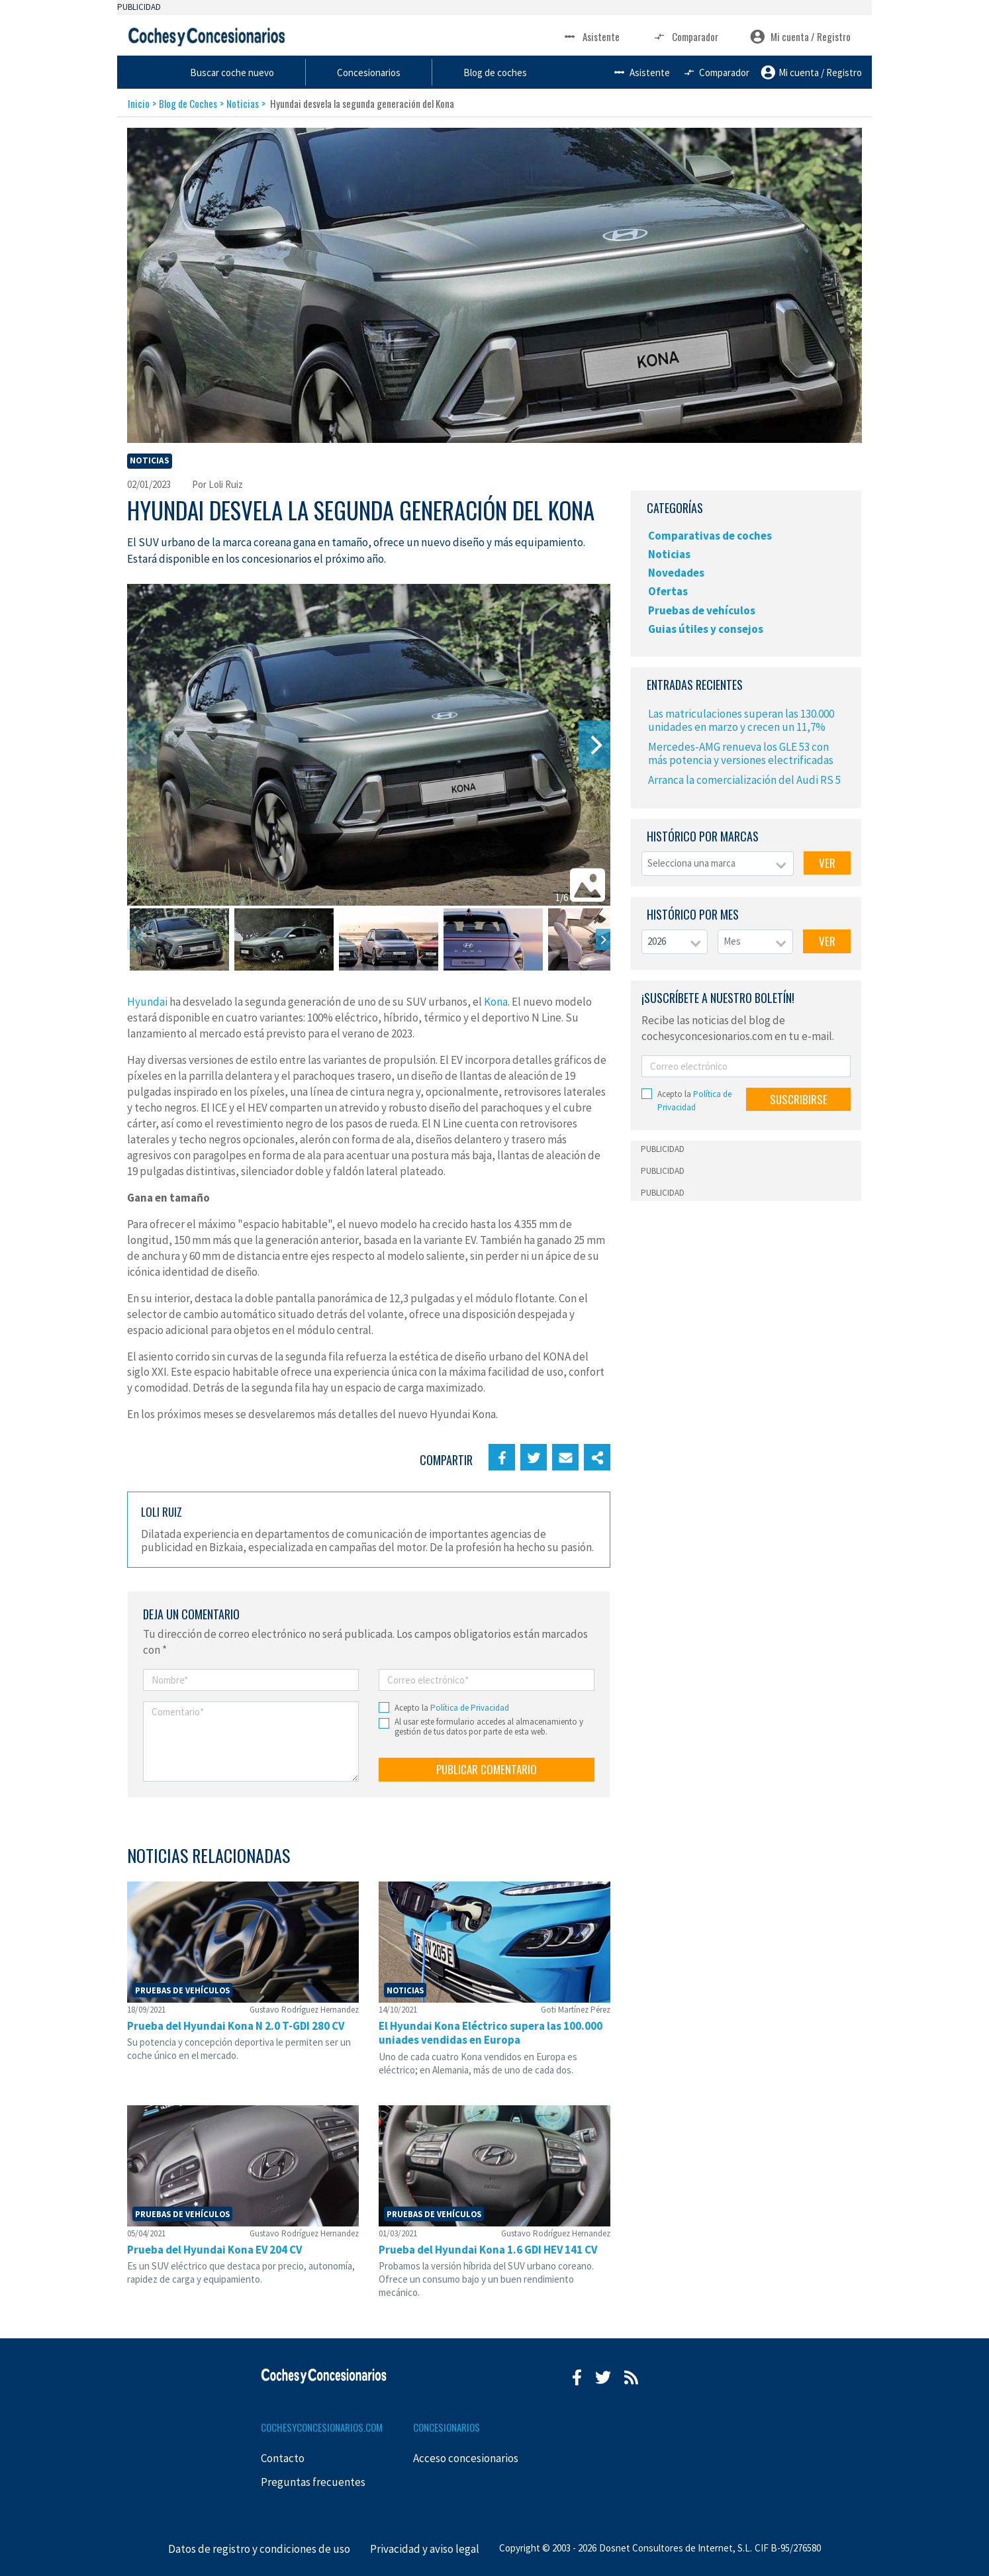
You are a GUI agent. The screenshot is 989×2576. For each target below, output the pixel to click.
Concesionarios (508, 71)
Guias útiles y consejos (705, 629)
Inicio (139, 103)
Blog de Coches (188, 103)
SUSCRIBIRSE (798, 1099)
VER (827, 863)
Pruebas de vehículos (701, 610)
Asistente (591, 36)
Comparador (684, 36)
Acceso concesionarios (465, 2458)
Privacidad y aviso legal (424, 2549)
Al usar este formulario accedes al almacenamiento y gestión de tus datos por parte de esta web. (489, 1727)
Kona (496, 1001)
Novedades (676, 572)
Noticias (242, 103)
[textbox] (717, 863)
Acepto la (452, 1707)
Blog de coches (629, 71)
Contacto (283, 2458)
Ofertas (668, 591)
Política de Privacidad (469, 1707)
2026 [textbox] (656, 941)
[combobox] (717, 863)
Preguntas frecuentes (313, 2482)
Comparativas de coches (710, 535)
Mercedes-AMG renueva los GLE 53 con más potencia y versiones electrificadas (740, 753)
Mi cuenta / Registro (800, 36)
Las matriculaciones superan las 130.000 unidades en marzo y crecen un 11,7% (741, 720)
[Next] (594, 745)
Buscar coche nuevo (377, 71)
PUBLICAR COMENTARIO (486, 1769)
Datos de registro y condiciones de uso (259, 2549)
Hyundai (147, 1001)
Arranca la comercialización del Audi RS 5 (744, 780)
